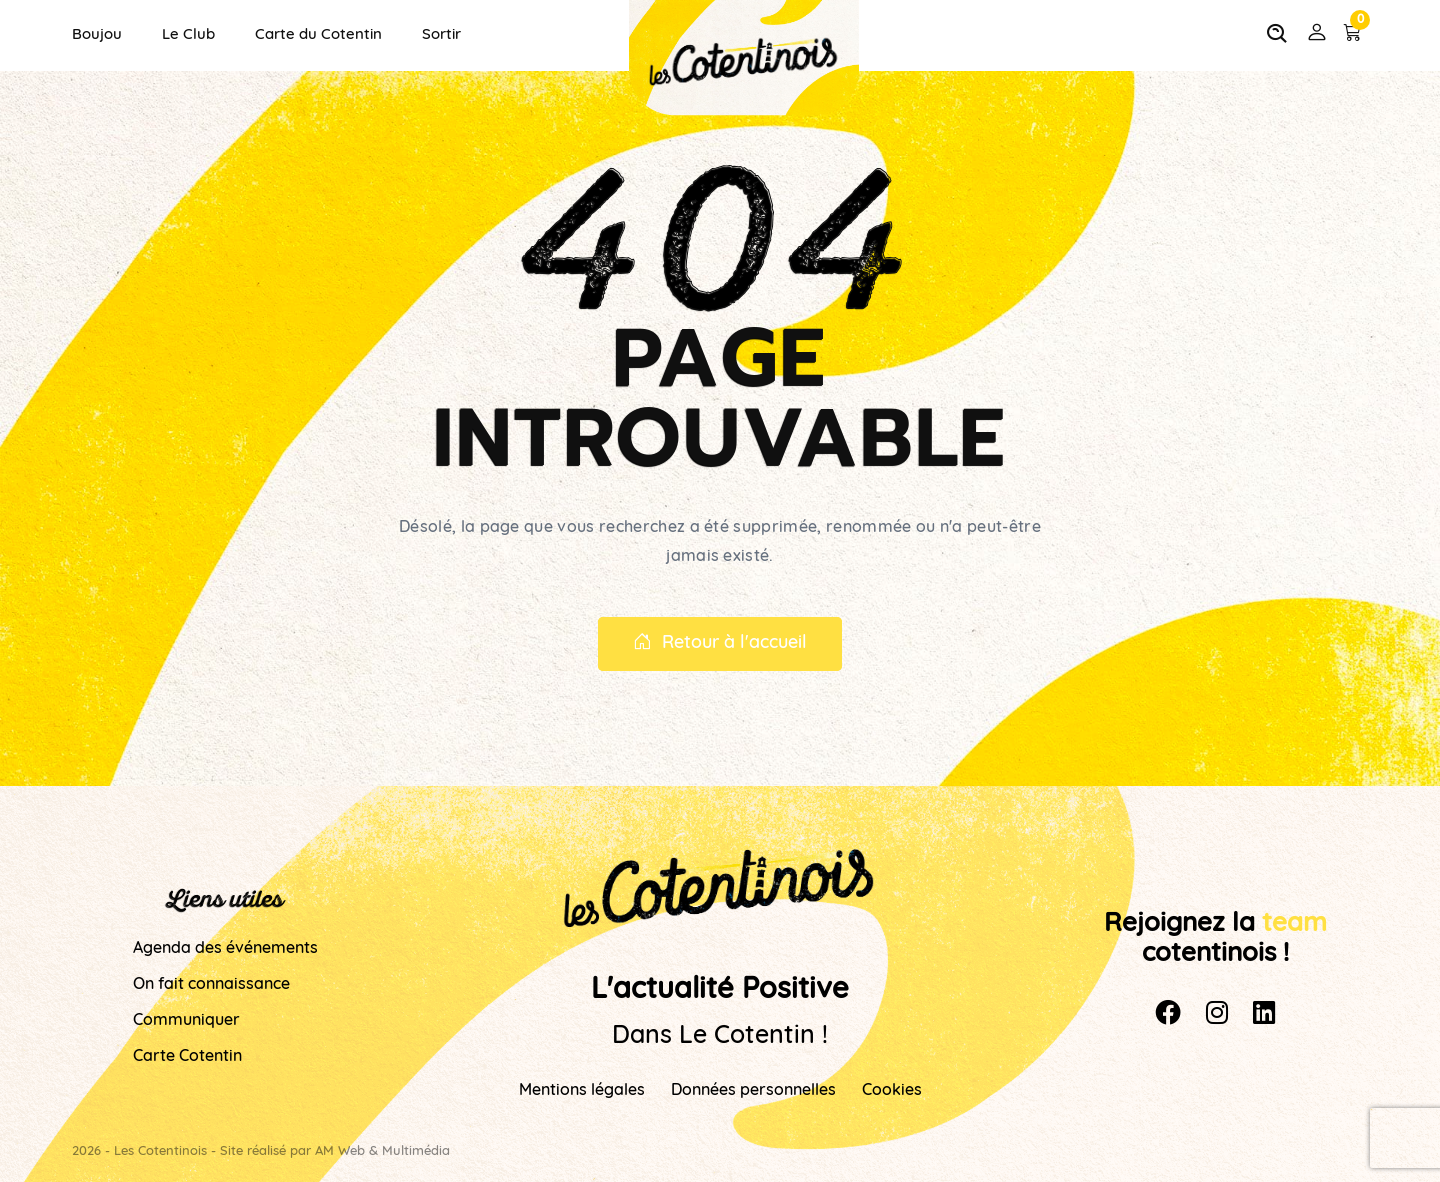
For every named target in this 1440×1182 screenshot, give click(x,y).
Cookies (892, 1091)
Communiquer (186, 1021)
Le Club (188, 35)
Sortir (441, 35)
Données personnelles (753, 1091)
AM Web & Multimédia (382, 1151)
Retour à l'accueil (720, 644)
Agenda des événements (225, 949)
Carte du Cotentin (318, 35)
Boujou (97, 35)
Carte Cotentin (187, 1057)
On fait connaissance (211, 985)
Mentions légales (582, 1091)
